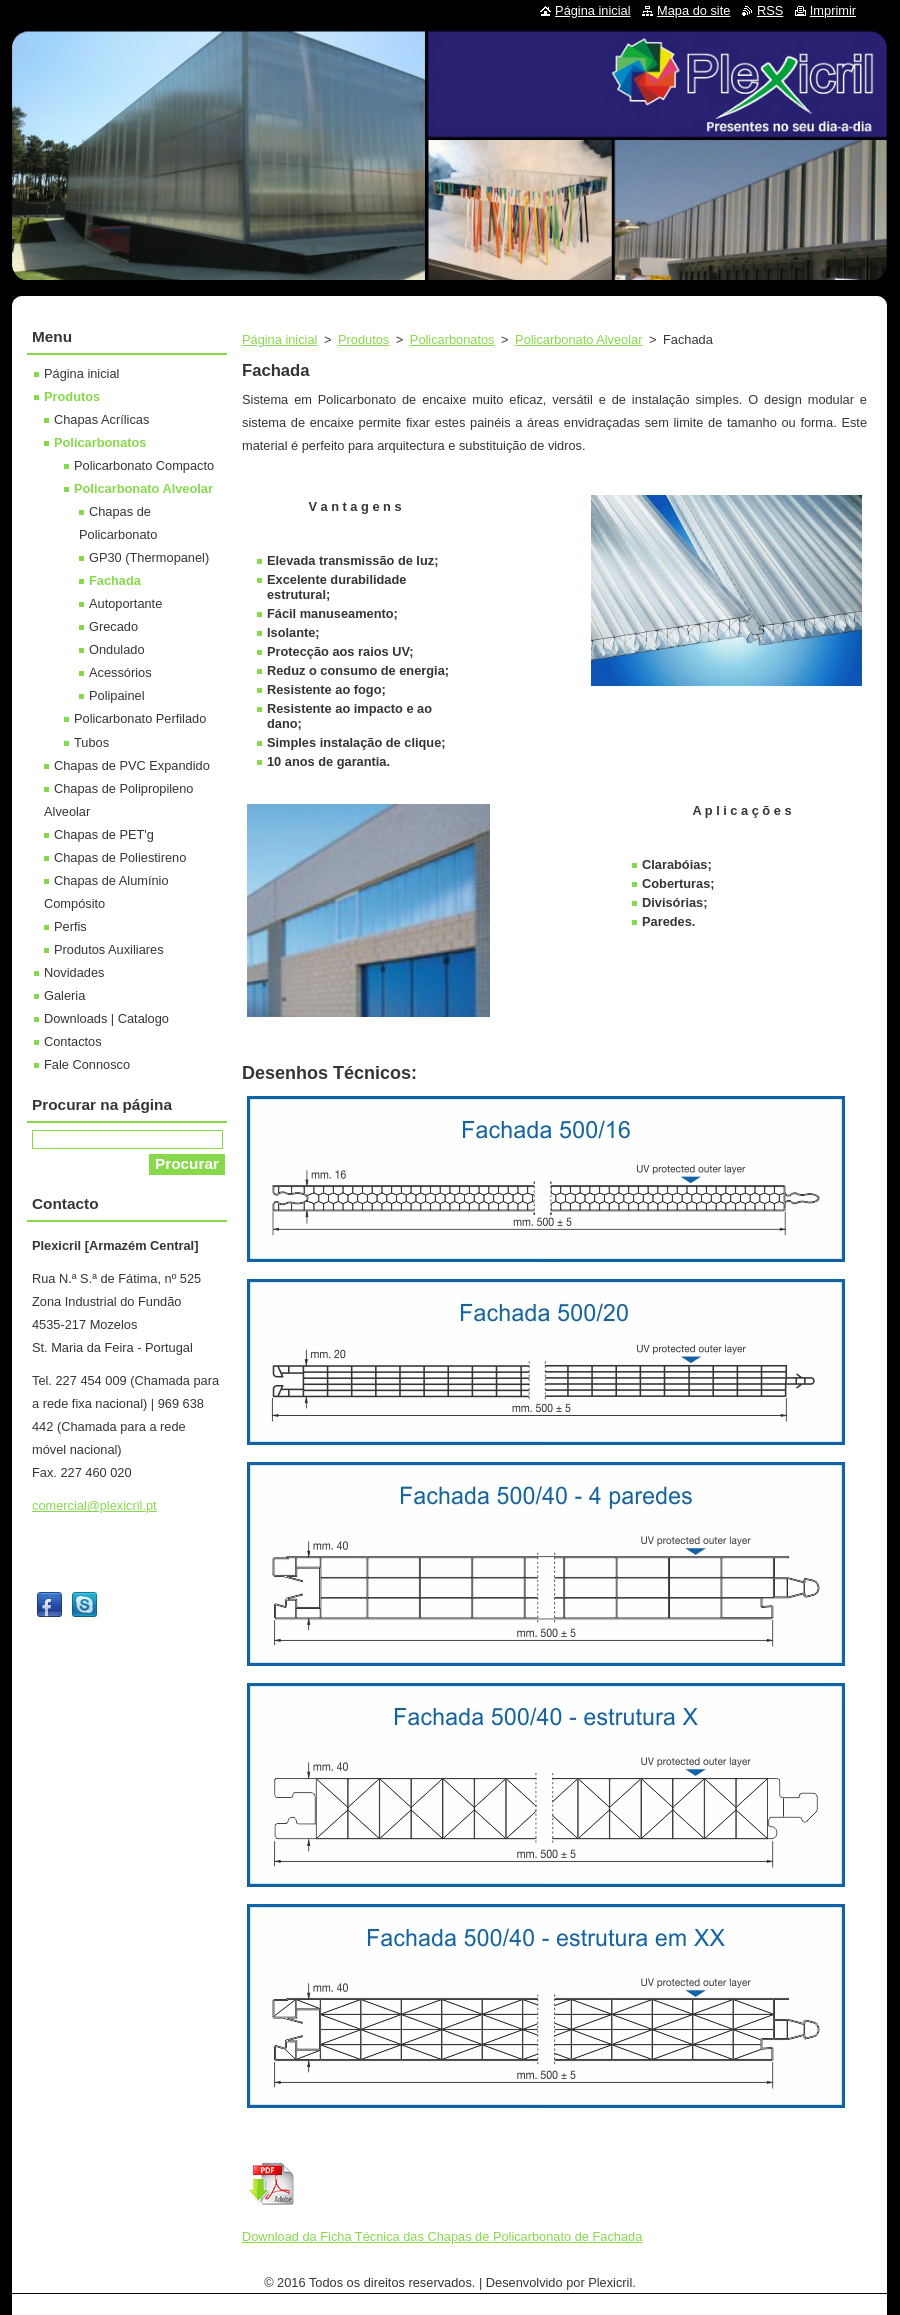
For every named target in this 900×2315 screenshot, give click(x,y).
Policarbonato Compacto (144, 465)
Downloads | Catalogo (106, 1018)
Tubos (91, 742)
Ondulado (117, 649)
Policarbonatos (452, 339)
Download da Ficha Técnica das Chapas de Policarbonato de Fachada (442, 2236)
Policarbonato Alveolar (578, 339)
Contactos (73, 1041)
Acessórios (120, 672)
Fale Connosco (87, 1064)
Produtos (363, 339)
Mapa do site (693, 10)
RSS (770, 10)
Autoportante (125, 603)
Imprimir (833, 10)
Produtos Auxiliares (109, 949)
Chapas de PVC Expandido (132, 765)
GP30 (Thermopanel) (149, 557)
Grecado (113, 626)
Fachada (115, 580)
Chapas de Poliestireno (120, 857)
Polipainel (117, 695)
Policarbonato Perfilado (140, 718)
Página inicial (279, 339)
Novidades (74, 972)
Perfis (70, 926)
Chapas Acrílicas (101, 419)
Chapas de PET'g (104, 834)
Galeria (64, 995)
